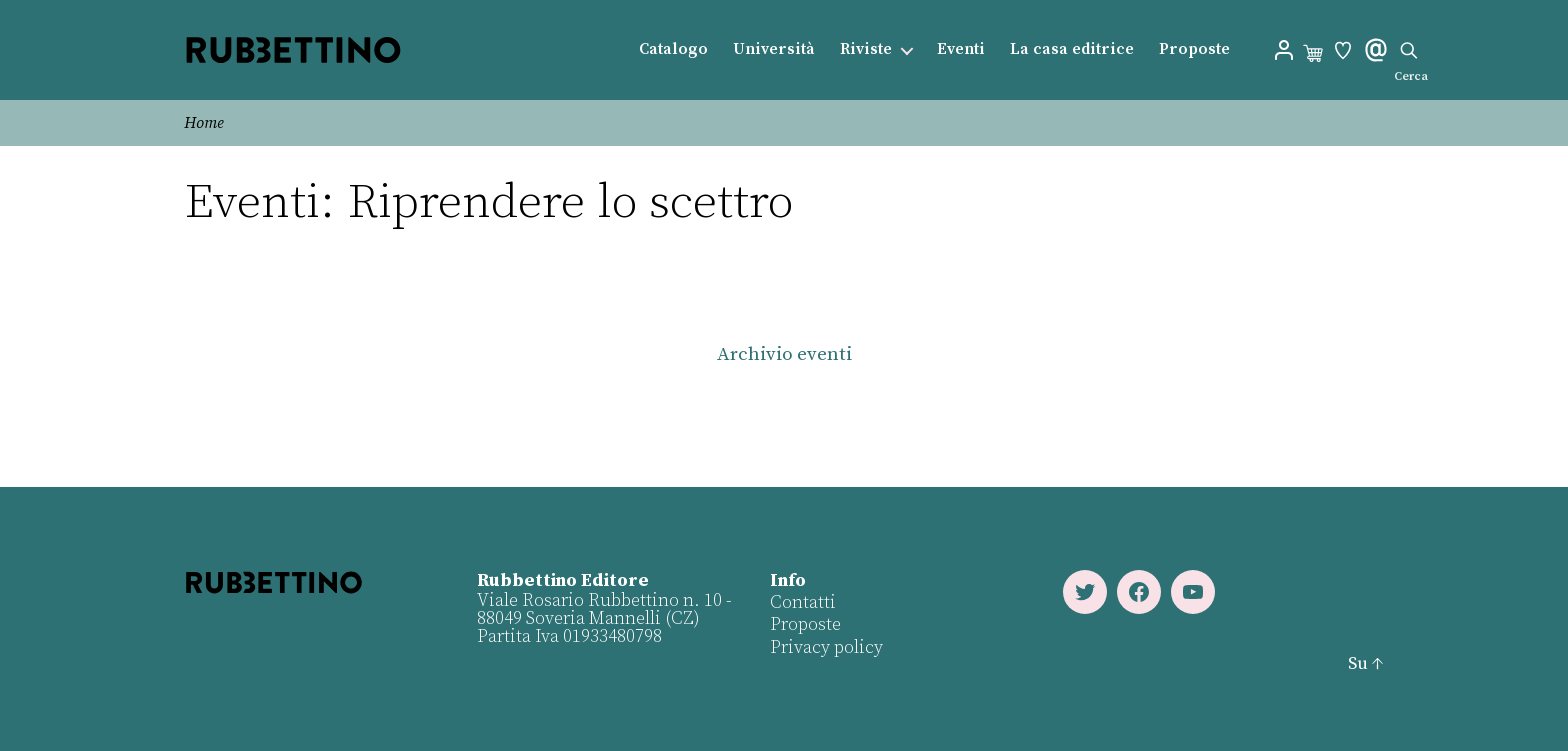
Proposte (1194, 49)
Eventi (961, 49)
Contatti (803, 602)
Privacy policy (826, 647)
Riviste (866, 49)
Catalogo (673, 49)
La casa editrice (1072, 49)
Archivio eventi (784, 354)
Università (774, 49)
